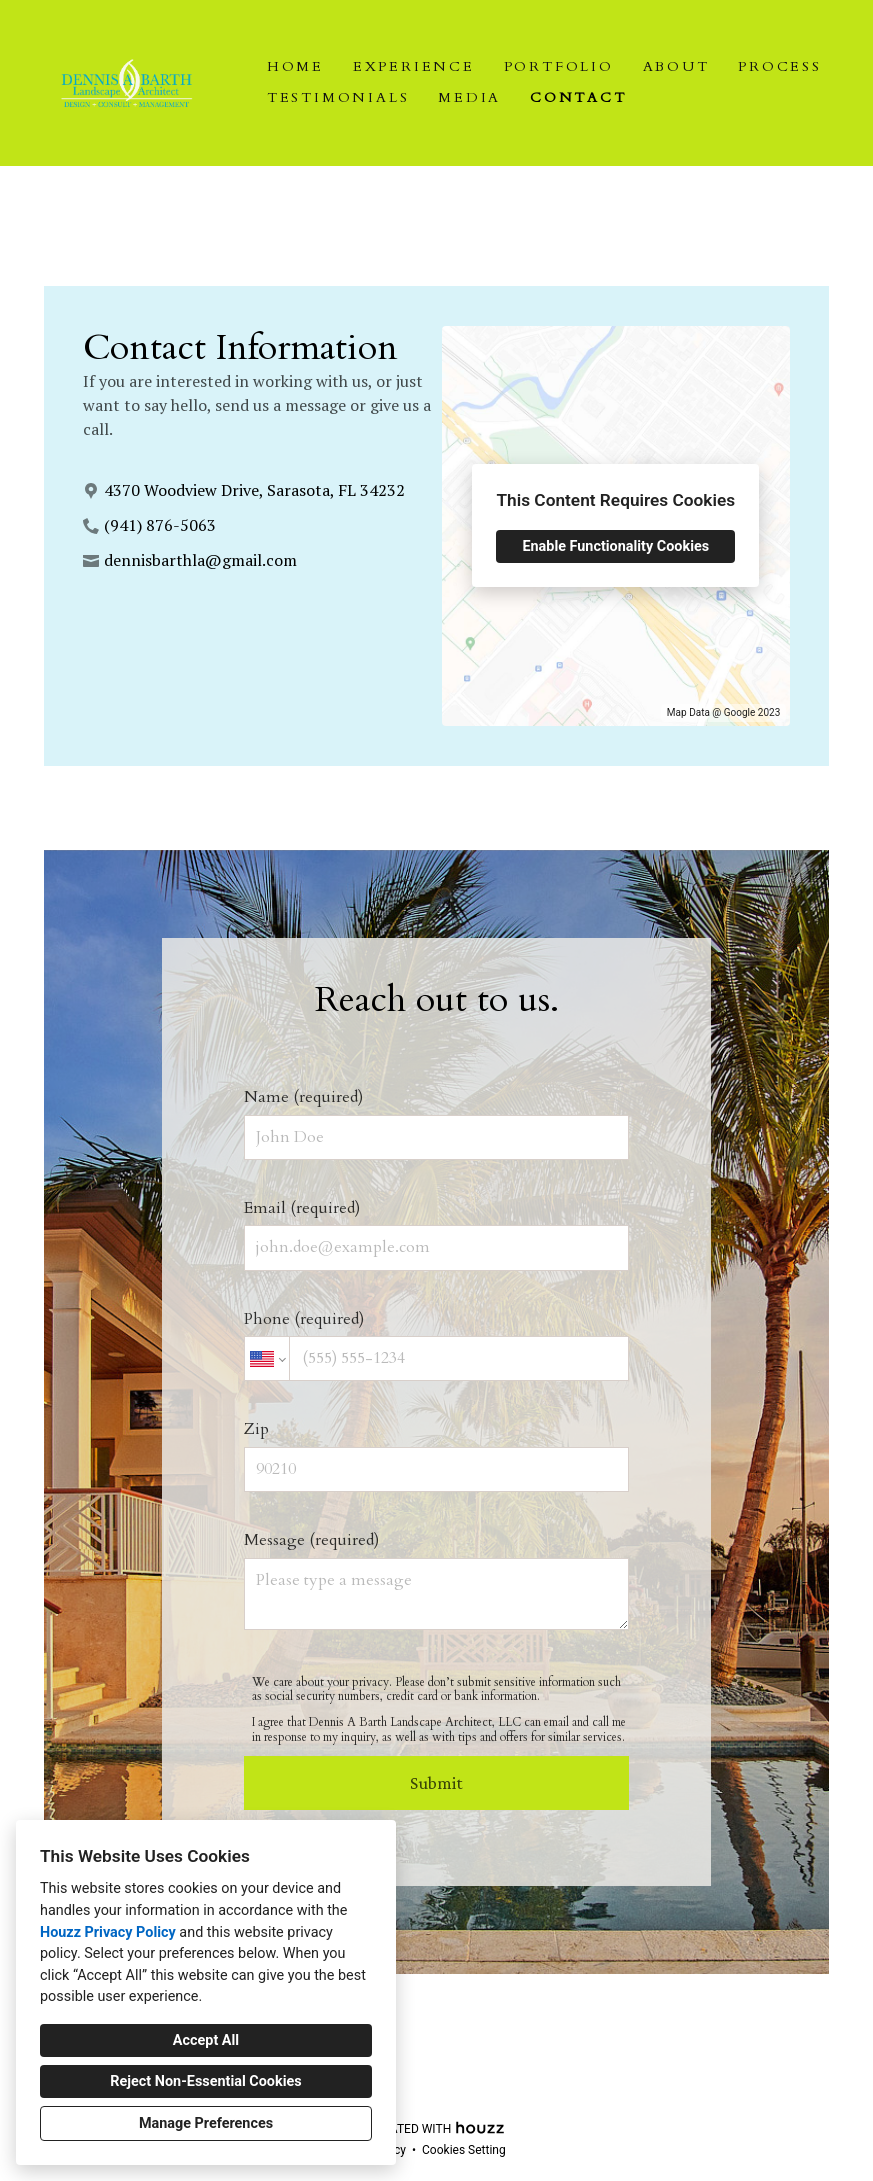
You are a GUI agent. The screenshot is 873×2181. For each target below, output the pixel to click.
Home (295, 66)
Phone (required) (436, 1345)
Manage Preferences (206, 2123)
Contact (578, 97)
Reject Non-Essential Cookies (205, 2081)
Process (780, 66)
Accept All (206, 2040)
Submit (436, 1783)
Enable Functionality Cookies (615, 546)
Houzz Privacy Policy (108, 1932)
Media (469, 97)
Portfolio (559, 66)
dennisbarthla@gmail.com (200, 560)
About (676, 66)
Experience (414, 66)
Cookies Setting (464, 2150)
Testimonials (338, 97)
